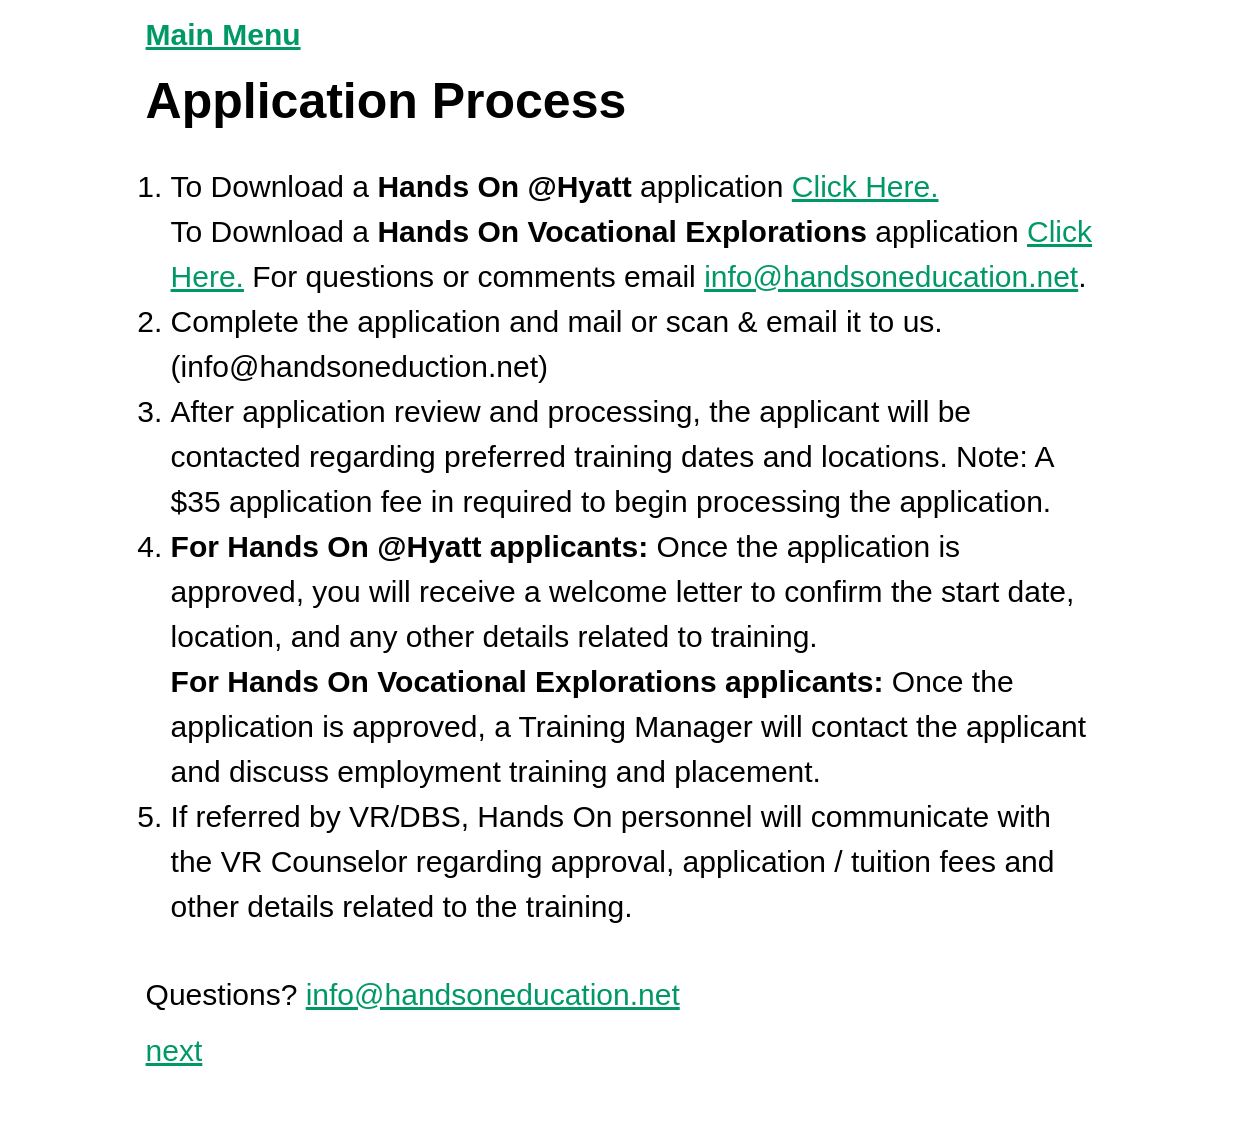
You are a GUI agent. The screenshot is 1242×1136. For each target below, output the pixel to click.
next (174, 1050)
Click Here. (865, 186)
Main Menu (223, 34)
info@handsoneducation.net (891, 276)
